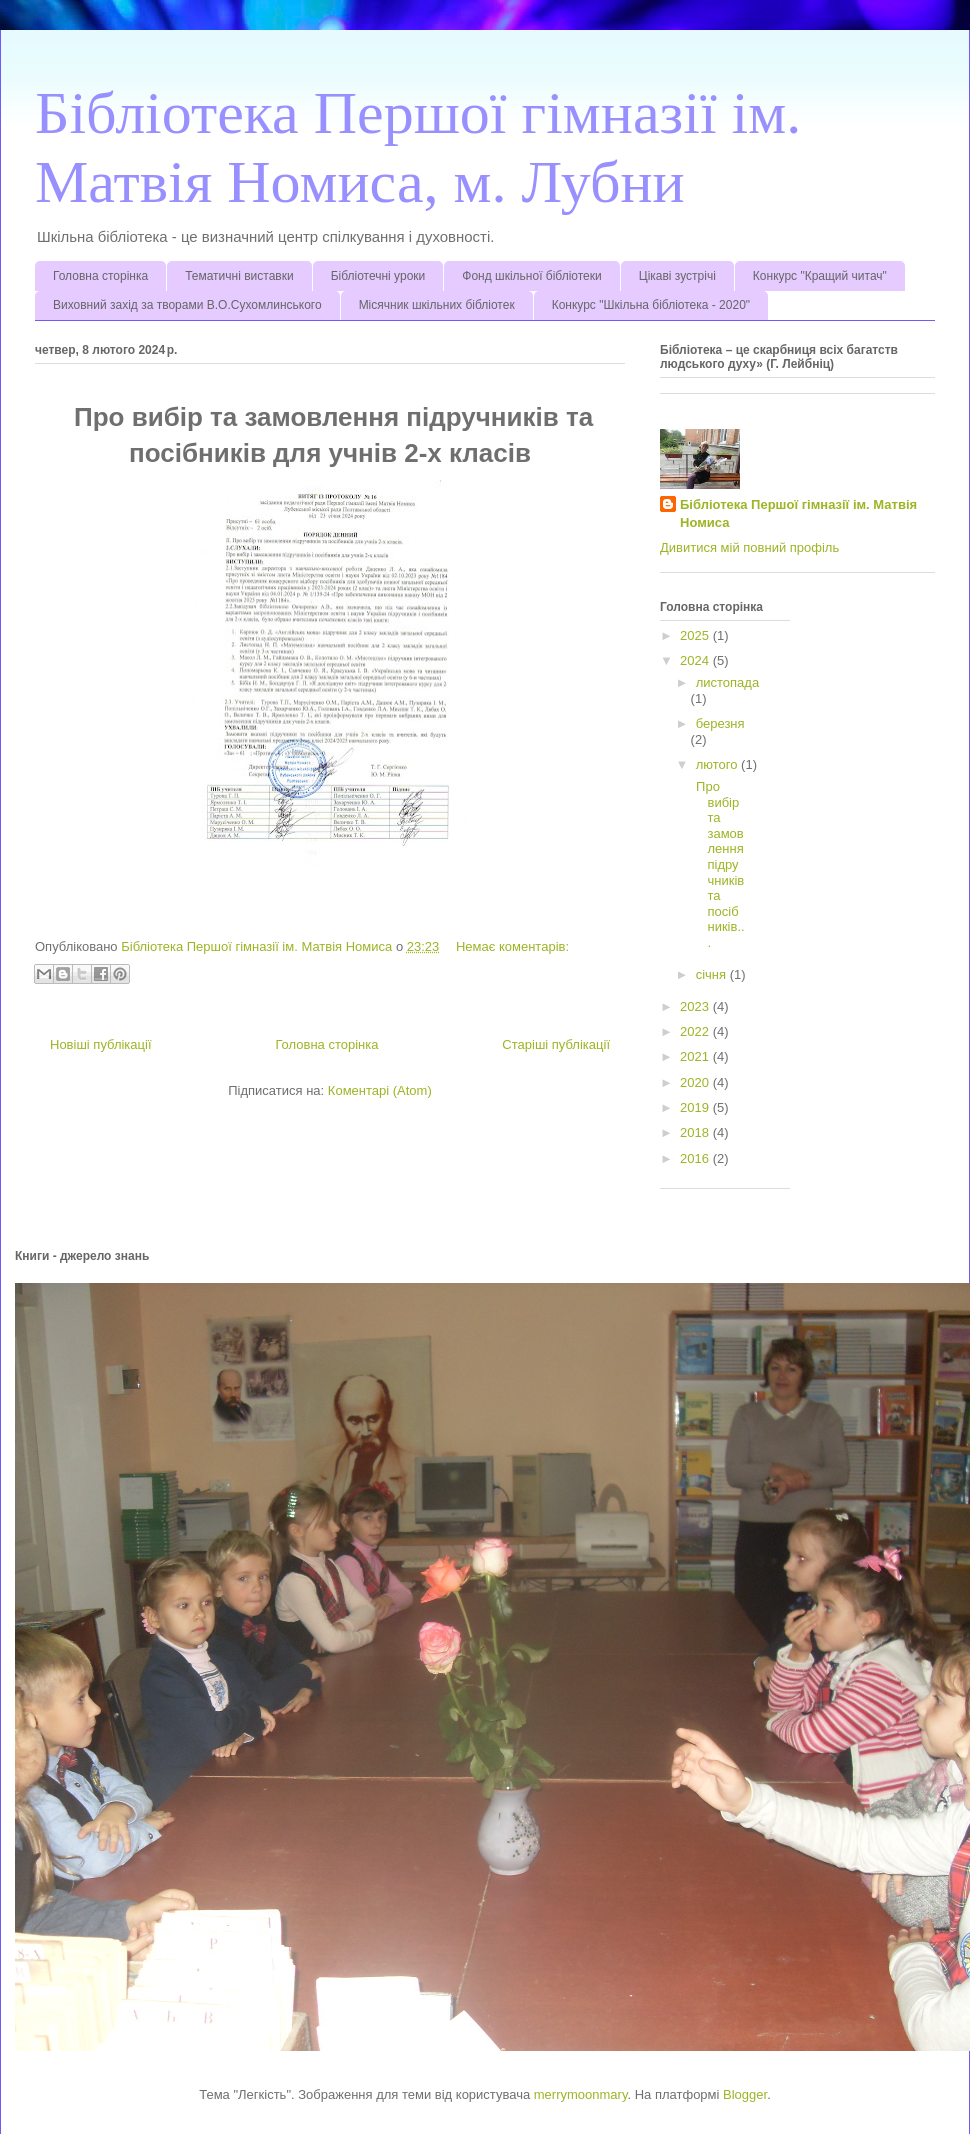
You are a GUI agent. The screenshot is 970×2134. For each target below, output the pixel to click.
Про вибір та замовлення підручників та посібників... (718, 864)
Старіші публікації (556, 1044)
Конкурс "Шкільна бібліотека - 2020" (651, 305)
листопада (727, 682)
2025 (696, 635)
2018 (696, 1132)
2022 (696, 1031)
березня (720, 723)
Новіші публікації (101, 1044)
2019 (696, 1107)
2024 (696, 660)
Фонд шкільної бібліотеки (531, 276)
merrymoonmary (581, 2094)
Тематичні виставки (239, 276)
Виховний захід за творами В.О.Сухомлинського (187, 305)
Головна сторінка (100, 276)
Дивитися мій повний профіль (749, 547)
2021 (696, 1056)
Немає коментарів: (512, 946)
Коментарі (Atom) (380, 1090)
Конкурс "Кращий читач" (820, 276)
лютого (718, 764)
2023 (696, 1006)
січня (713, 974)
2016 (696, 1158)
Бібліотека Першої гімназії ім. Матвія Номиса (798, 513)
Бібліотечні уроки (378, 276)
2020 (696, 1082)
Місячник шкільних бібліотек (437, 305)
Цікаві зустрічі (677, 276)
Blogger (745, 2094)
